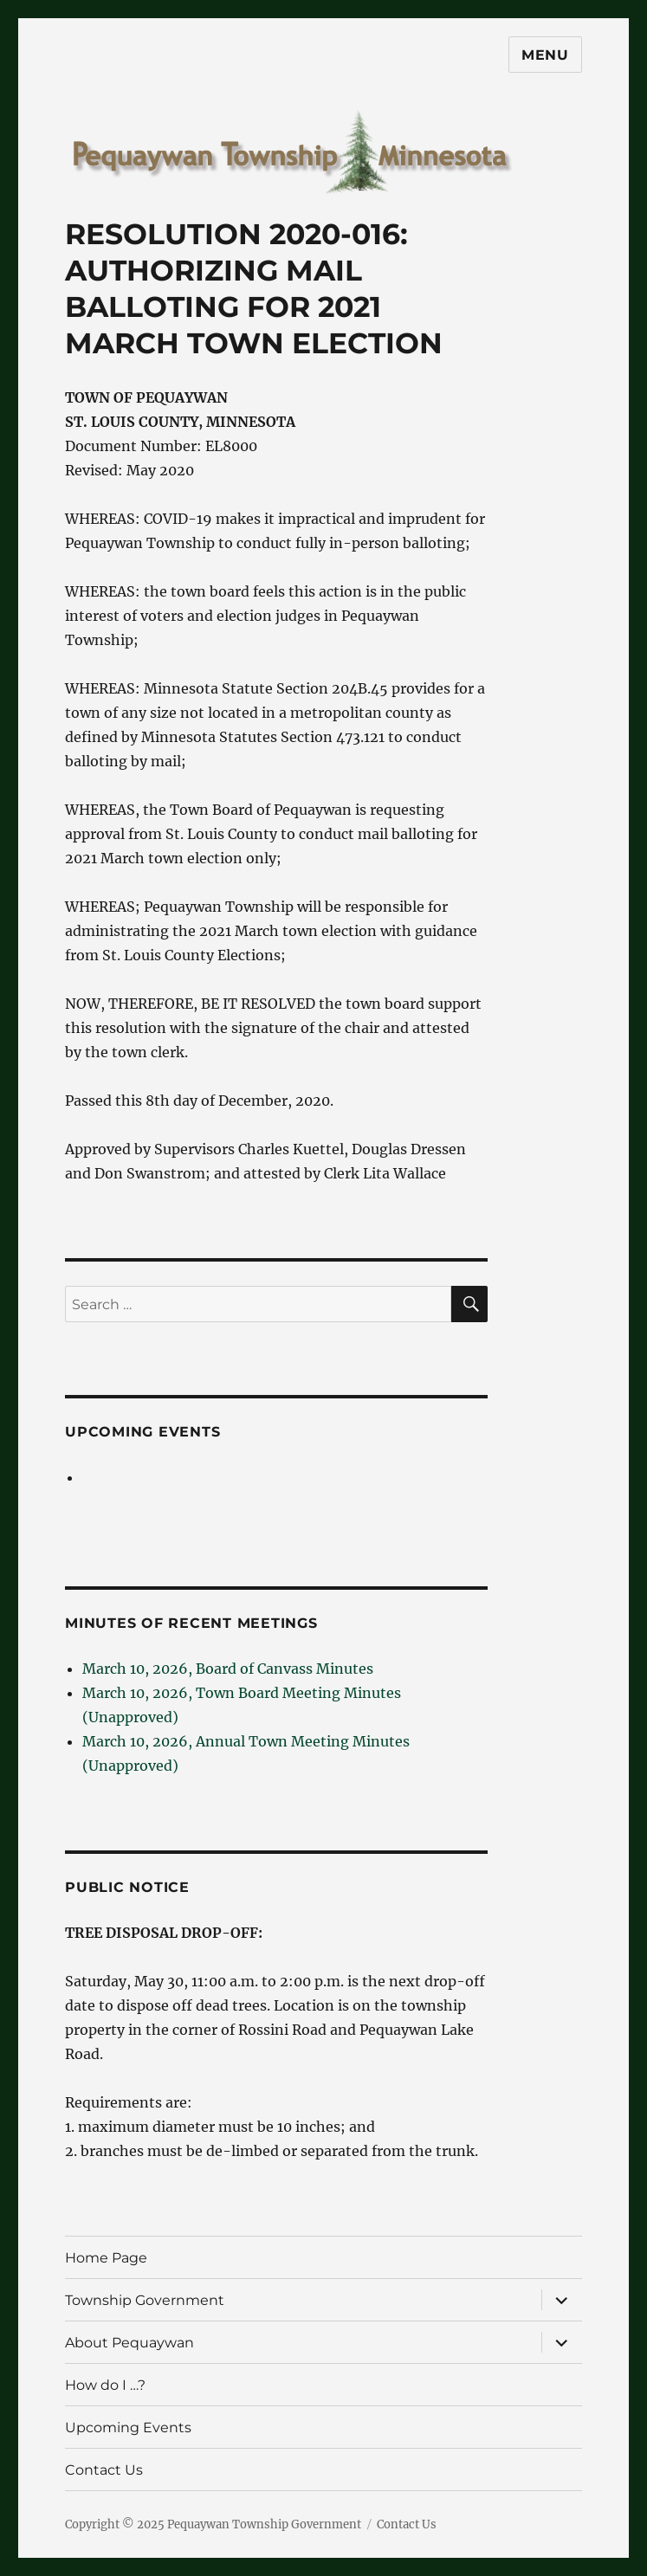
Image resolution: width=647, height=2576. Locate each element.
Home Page (106, 2258)
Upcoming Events (142, 1432)
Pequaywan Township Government (264, 2524)
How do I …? (105, 2385)
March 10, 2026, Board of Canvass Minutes (227, 1668)
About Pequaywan (129, 2342)
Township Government (144, 2300)
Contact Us (104, 2470)
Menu (545, 55)
